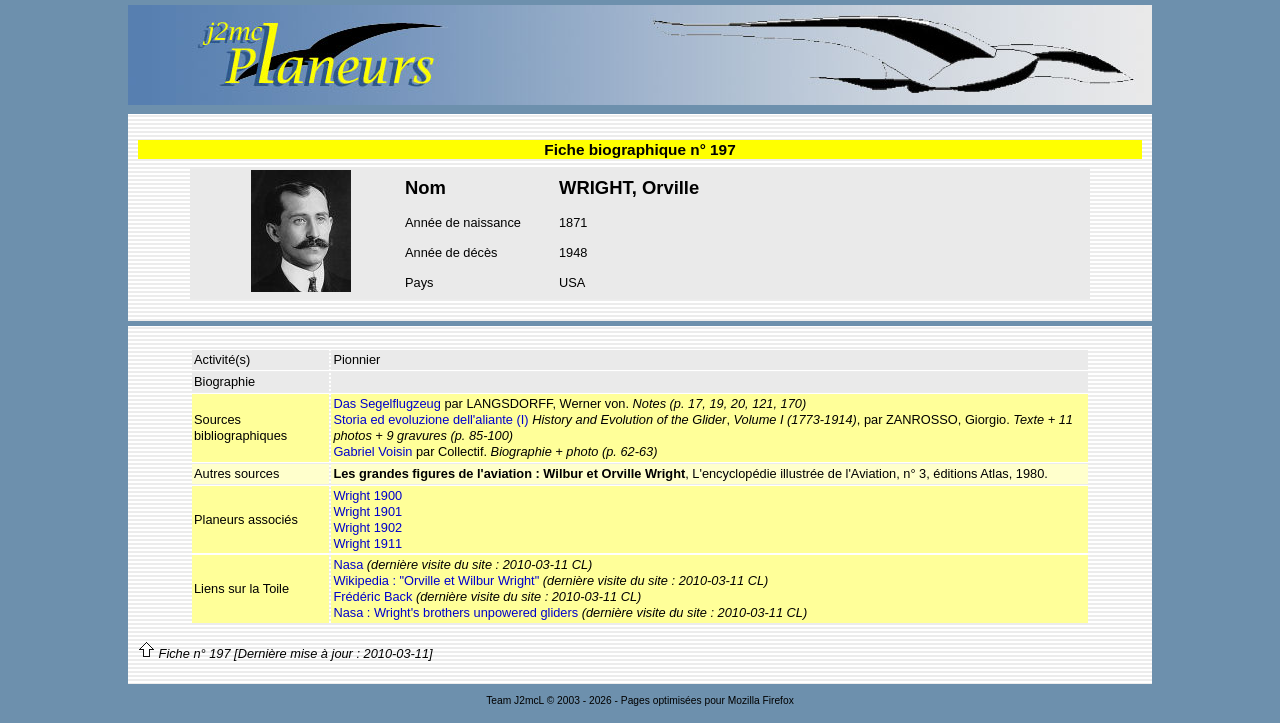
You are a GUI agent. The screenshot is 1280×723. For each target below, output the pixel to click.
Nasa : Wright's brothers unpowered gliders (455, 612)
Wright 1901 (367, 511)
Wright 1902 (367, 527)
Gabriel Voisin (372, 451)
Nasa (348, 564)
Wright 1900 (367, 495)
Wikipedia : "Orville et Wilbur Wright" (436, 580)
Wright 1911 (367, 543)
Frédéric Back (372, 596)
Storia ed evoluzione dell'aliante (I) (430, 419)
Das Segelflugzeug (386, 403)
